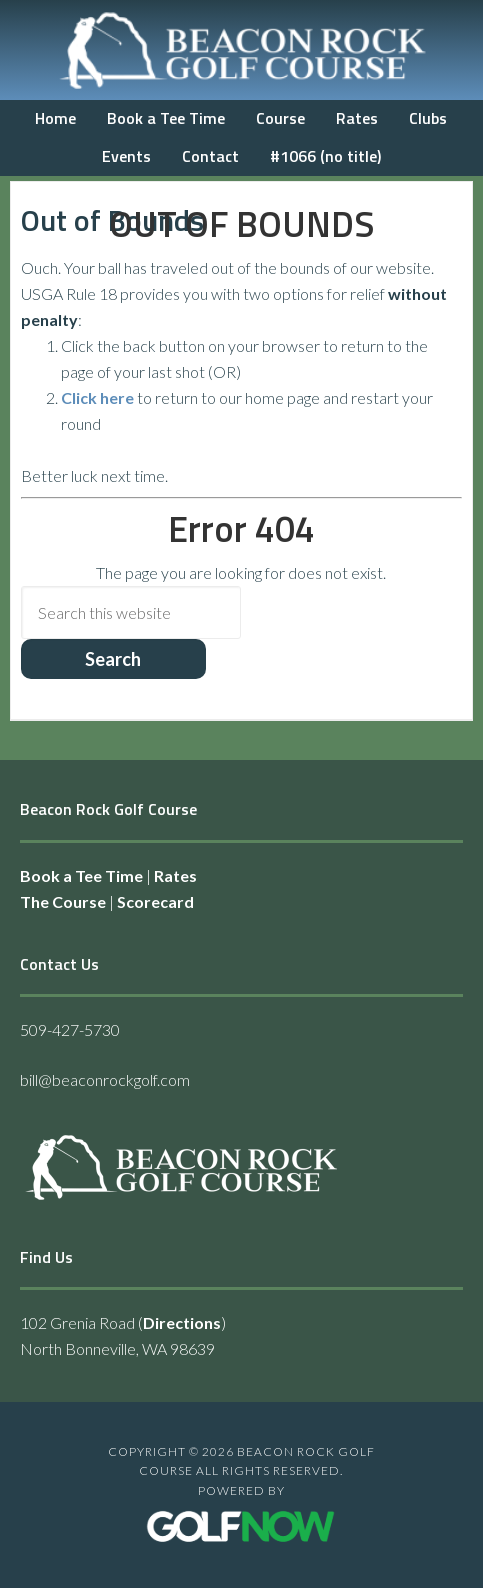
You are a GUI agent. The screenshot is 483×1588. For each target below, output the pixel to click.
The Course (63, 901)
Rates (175, 875)
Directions (182, 1322)
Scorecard (155, 901)
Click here (97, 397)
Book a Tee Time (81, 875)
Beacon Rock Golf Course (242, 50)
